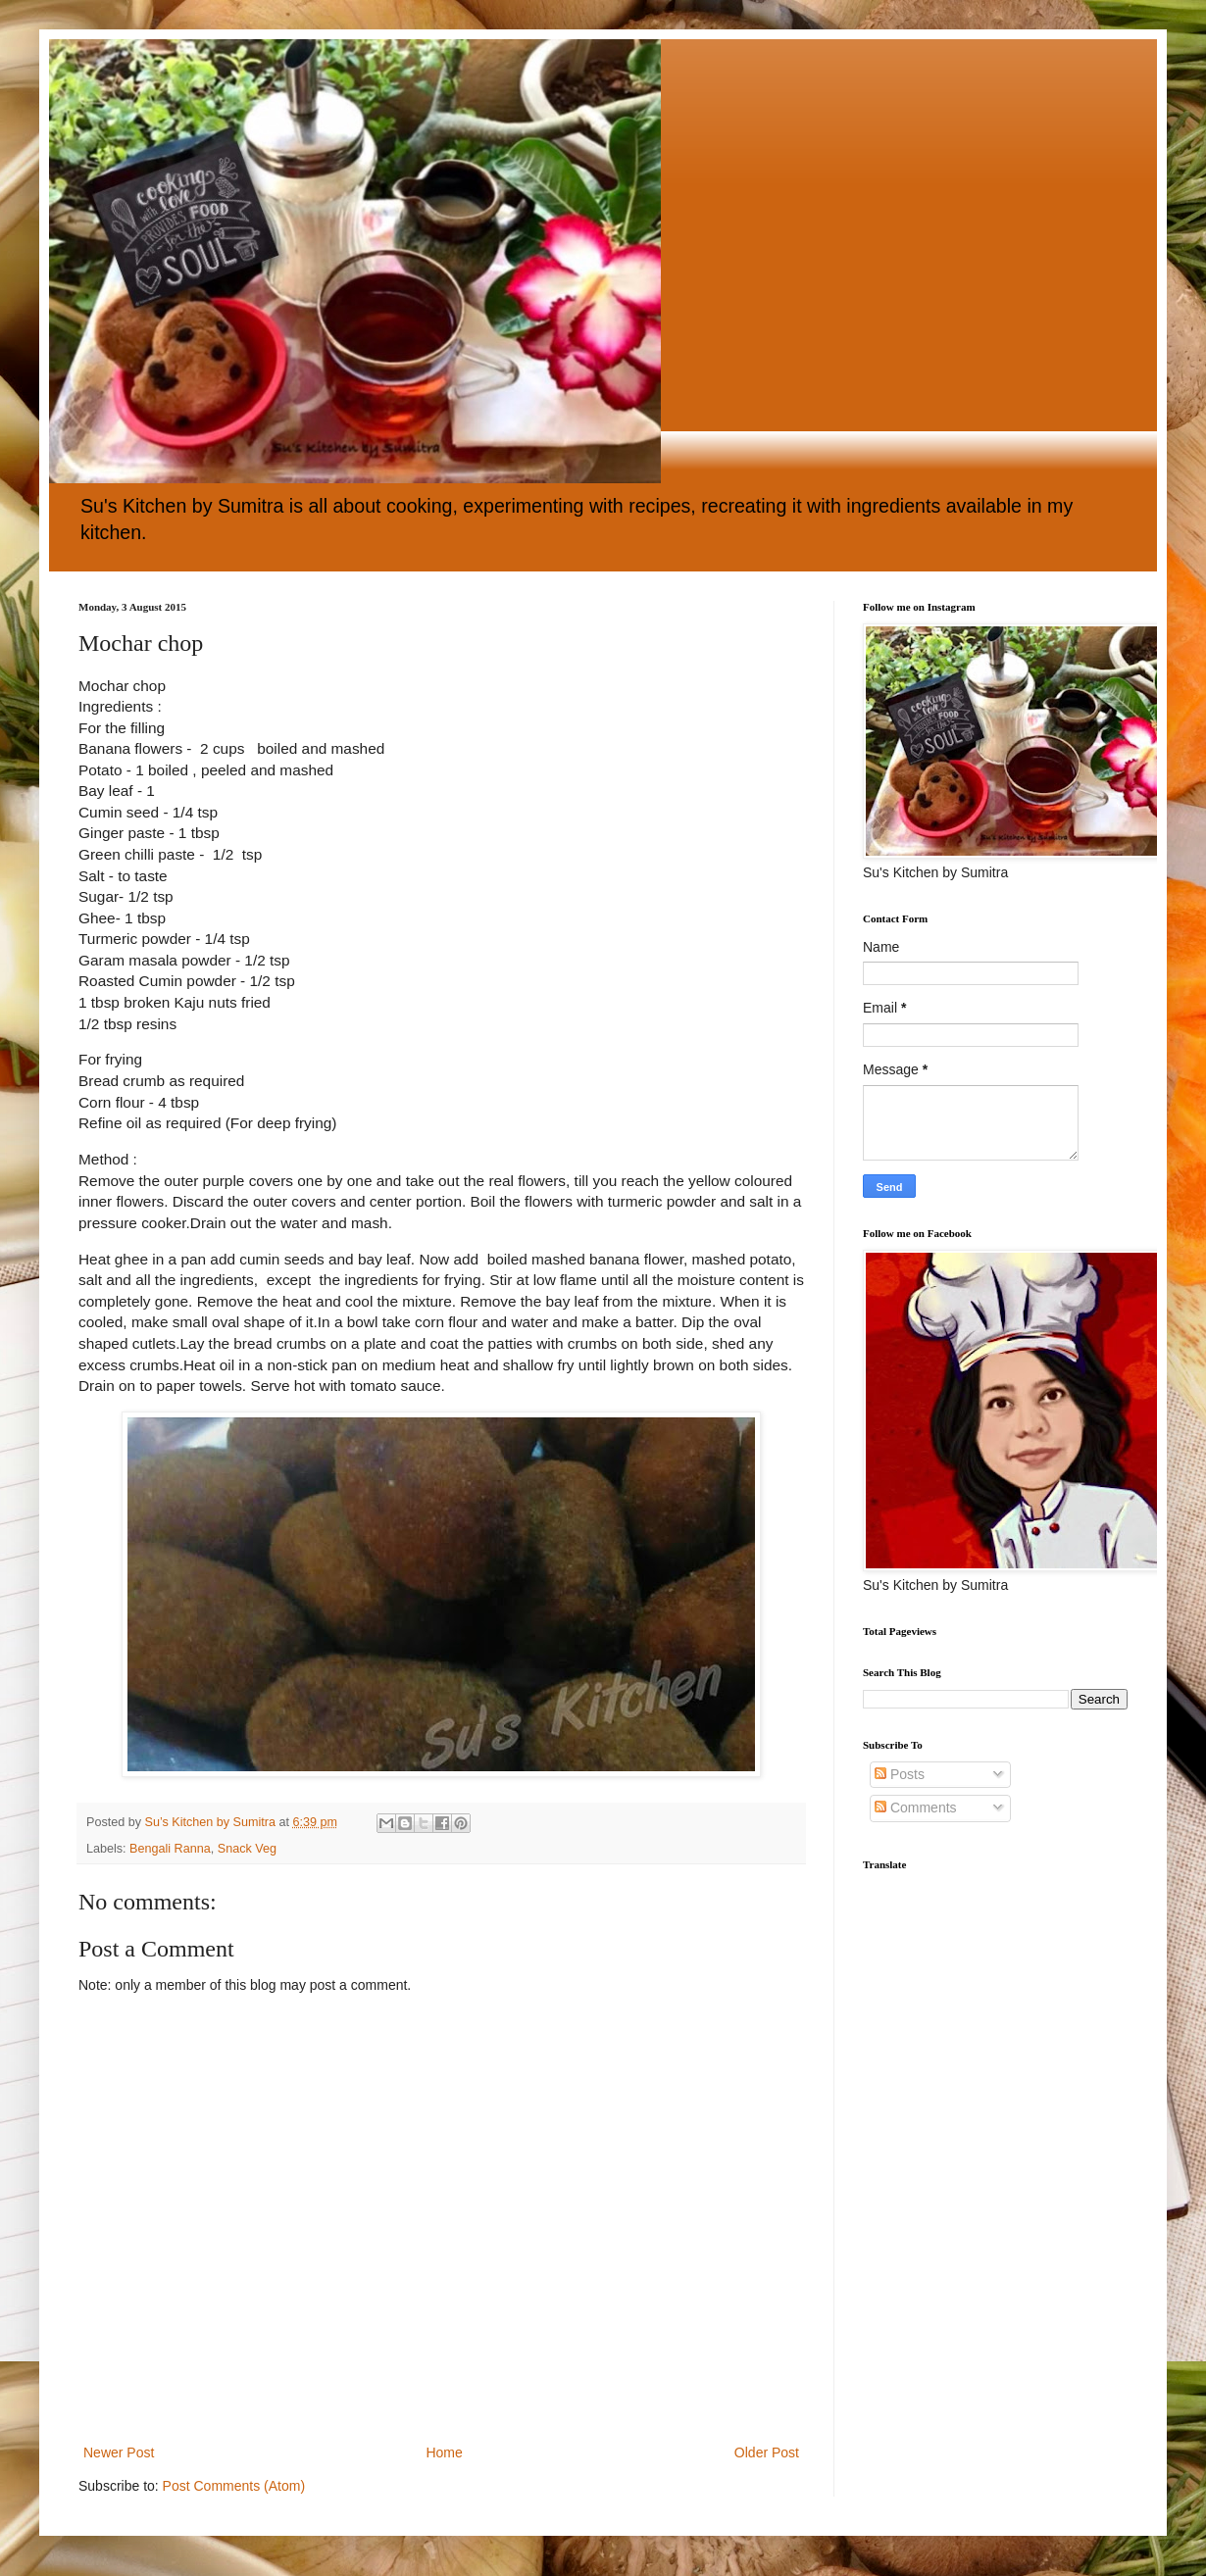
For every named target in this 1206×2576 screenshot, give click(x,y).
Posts (900, 1774)
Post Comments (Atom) (234, 2486)
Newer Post (118, 2452)
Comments (916, 1807)
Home (444, 2452)
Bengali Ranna (170, 1849)
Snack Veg (247, 1849)
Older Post (766, 2452)
